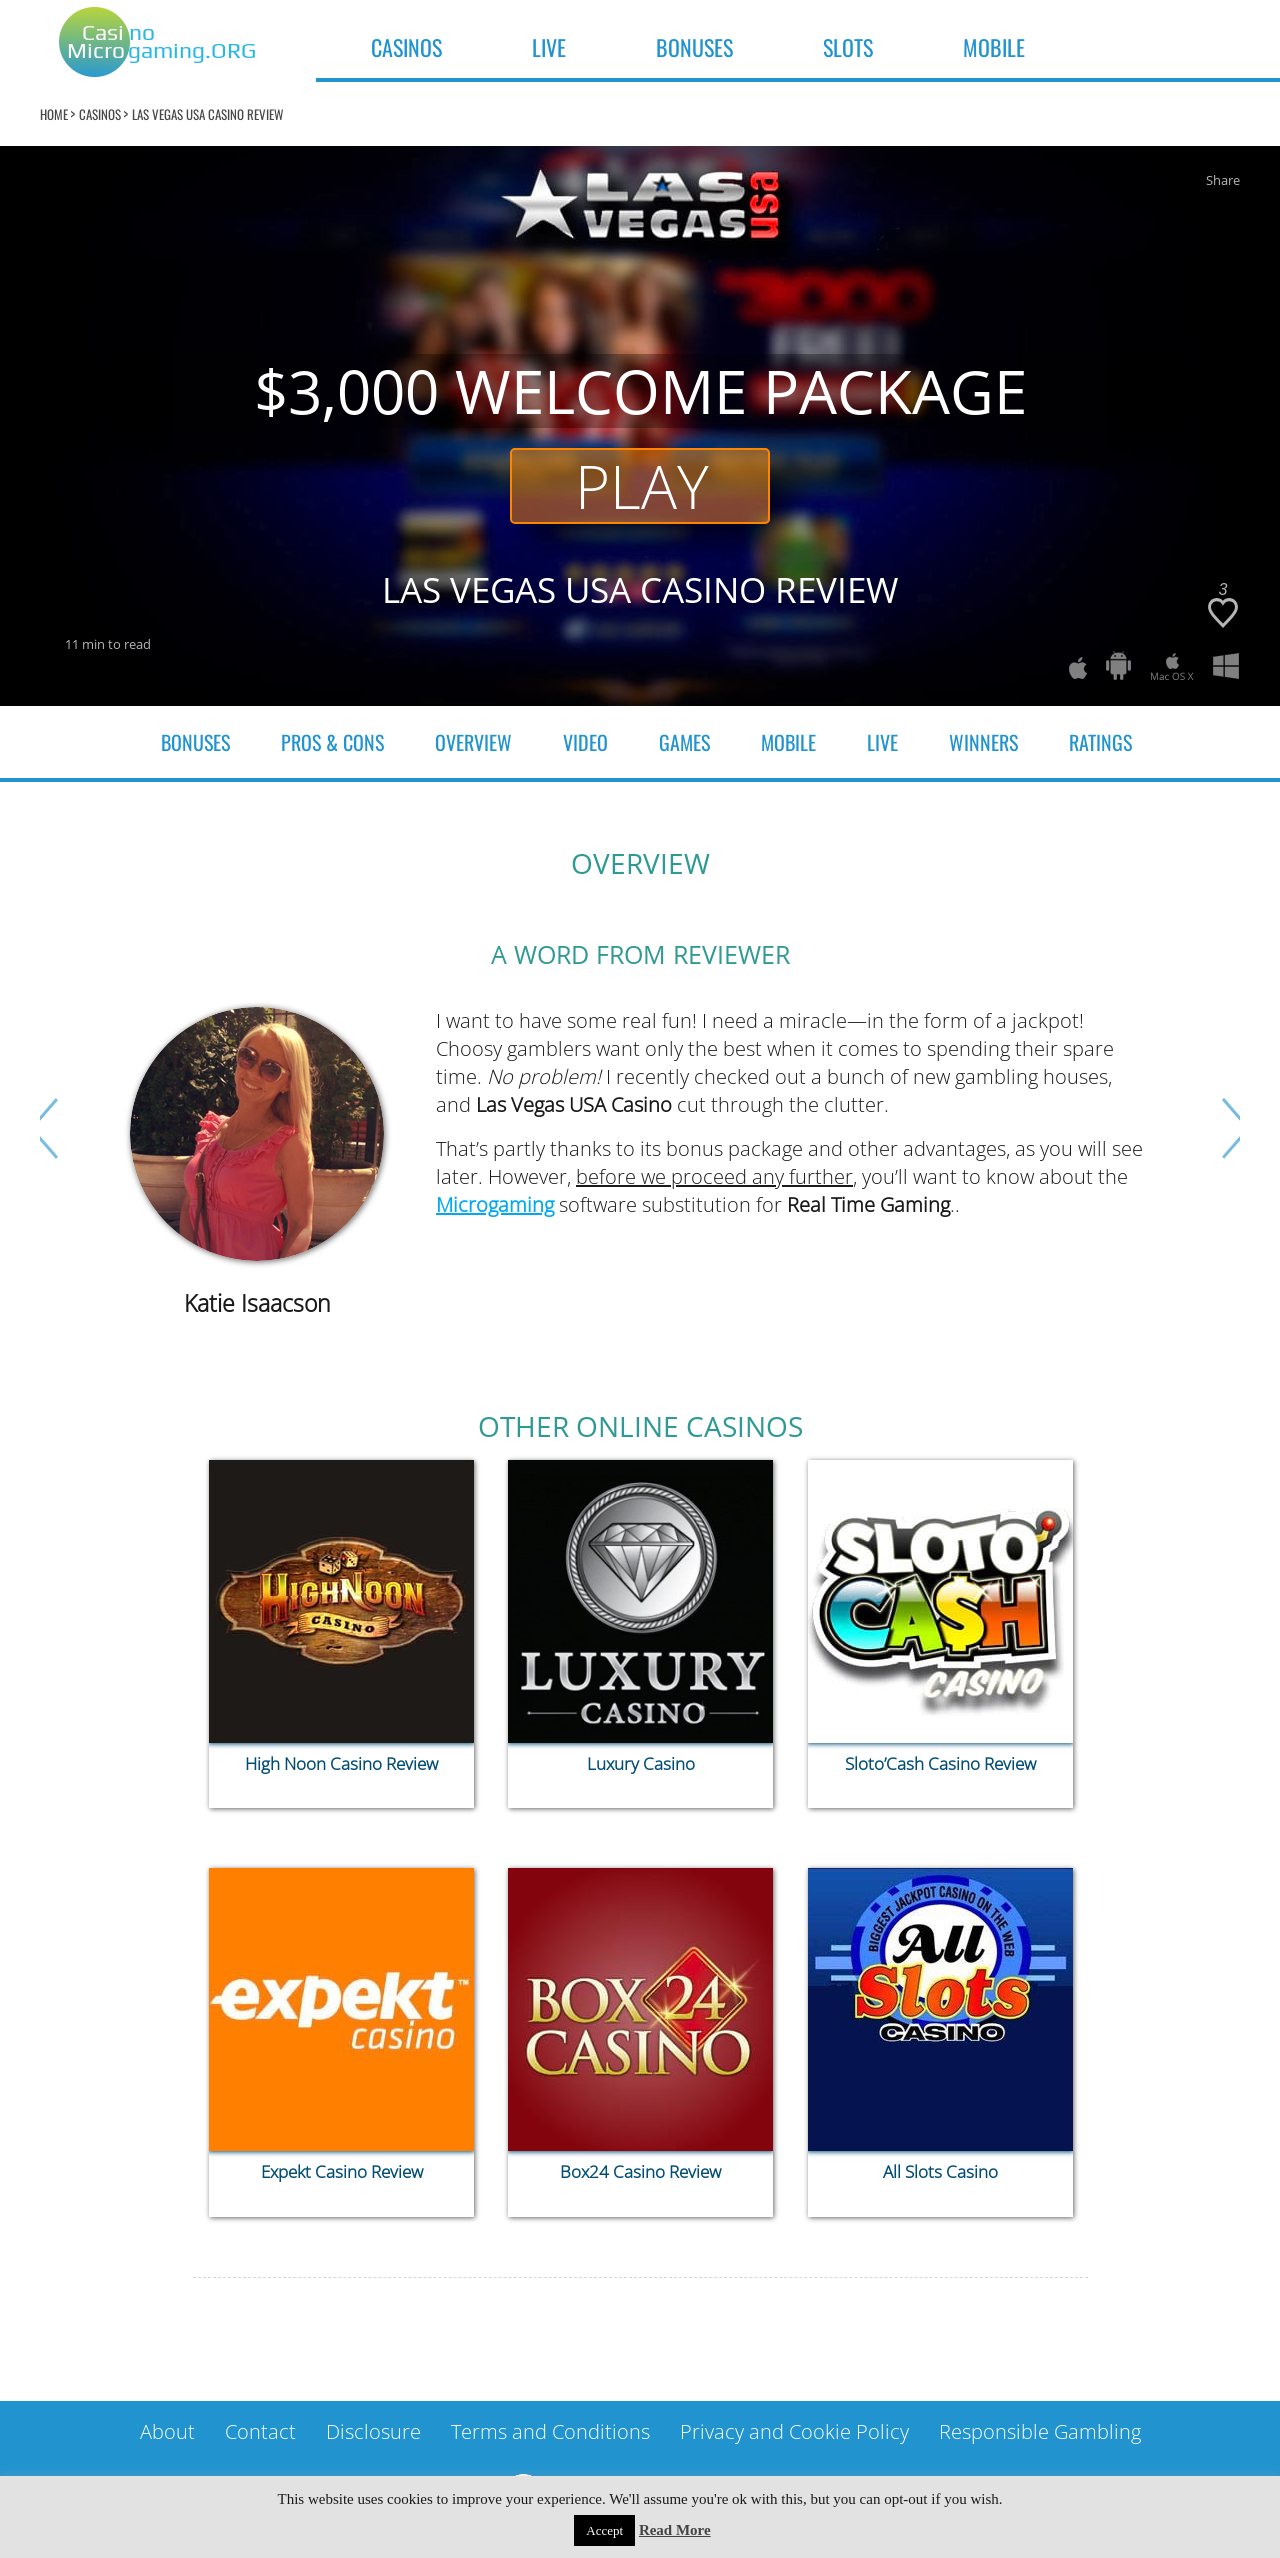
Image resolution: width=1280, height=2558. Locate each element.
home (54, 114)
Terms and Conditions (550, 2431)
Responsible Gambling (1040, 2431)
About (167, 2431)
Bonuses (195, 742)
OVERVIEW (473, 742)
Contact (260, 2431)
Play (642, 486)
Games (684, 742)
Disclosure (373, 2431)
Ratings (1100, 742)
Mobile (788, 742)
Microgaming (495, 1204)
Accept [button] (604, 2530)
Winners (983, 742)
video (585, 742)
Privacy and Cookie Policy (794, 2431)
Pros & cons (332, 742)
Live (882, 742)
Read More (675, 2530)
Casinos (100, 114)
